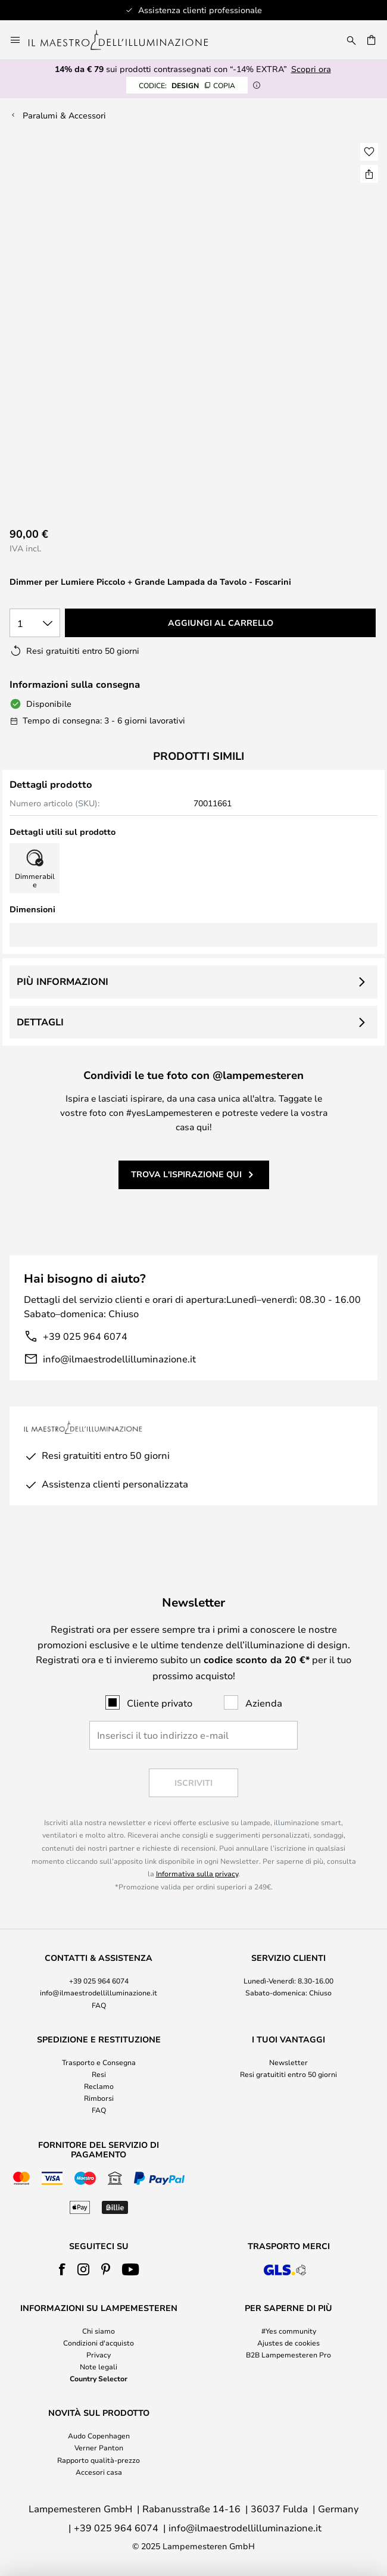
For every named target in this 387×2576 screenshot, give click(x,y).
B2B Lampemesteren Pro (288, 2354)
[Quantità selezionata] (35, 623)
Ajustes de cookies (288, 2342)
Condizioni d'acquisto (98, 2342)
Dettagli (40, 1021)
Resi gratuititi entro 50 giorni (288, 2074)
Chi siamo (98, 2330)
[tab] (99, 1981)
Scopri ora (311, 68)
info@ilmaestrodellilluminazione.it (119, 1358)
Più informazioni (62, 981)
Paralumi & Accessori (64, 115)
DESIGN (187, 85)
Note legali (98, 2366)
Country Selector (98, 2378)
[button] (369, 152)
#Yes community (288, 2330)
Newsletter (288, 2062)
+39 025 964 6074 (85, 1336)
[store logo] (125, 40)
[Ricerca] (351, 40)
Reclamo (99, 2086)
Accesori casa (99, 2472)
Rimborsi (99, 2098)
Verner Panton (98, 2447)
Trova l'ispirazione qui (186, 1174)
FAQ (99, 2005)
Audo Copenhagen (99, 2435)
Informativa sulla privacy (197, 1873)
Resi (99, 2074)
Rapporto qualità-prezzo (98, 2460)
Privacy (98, 2354)
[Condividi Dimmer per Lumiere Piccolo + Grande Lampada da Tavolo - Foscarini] (369, 174)
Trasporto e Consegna (99, 2062)
